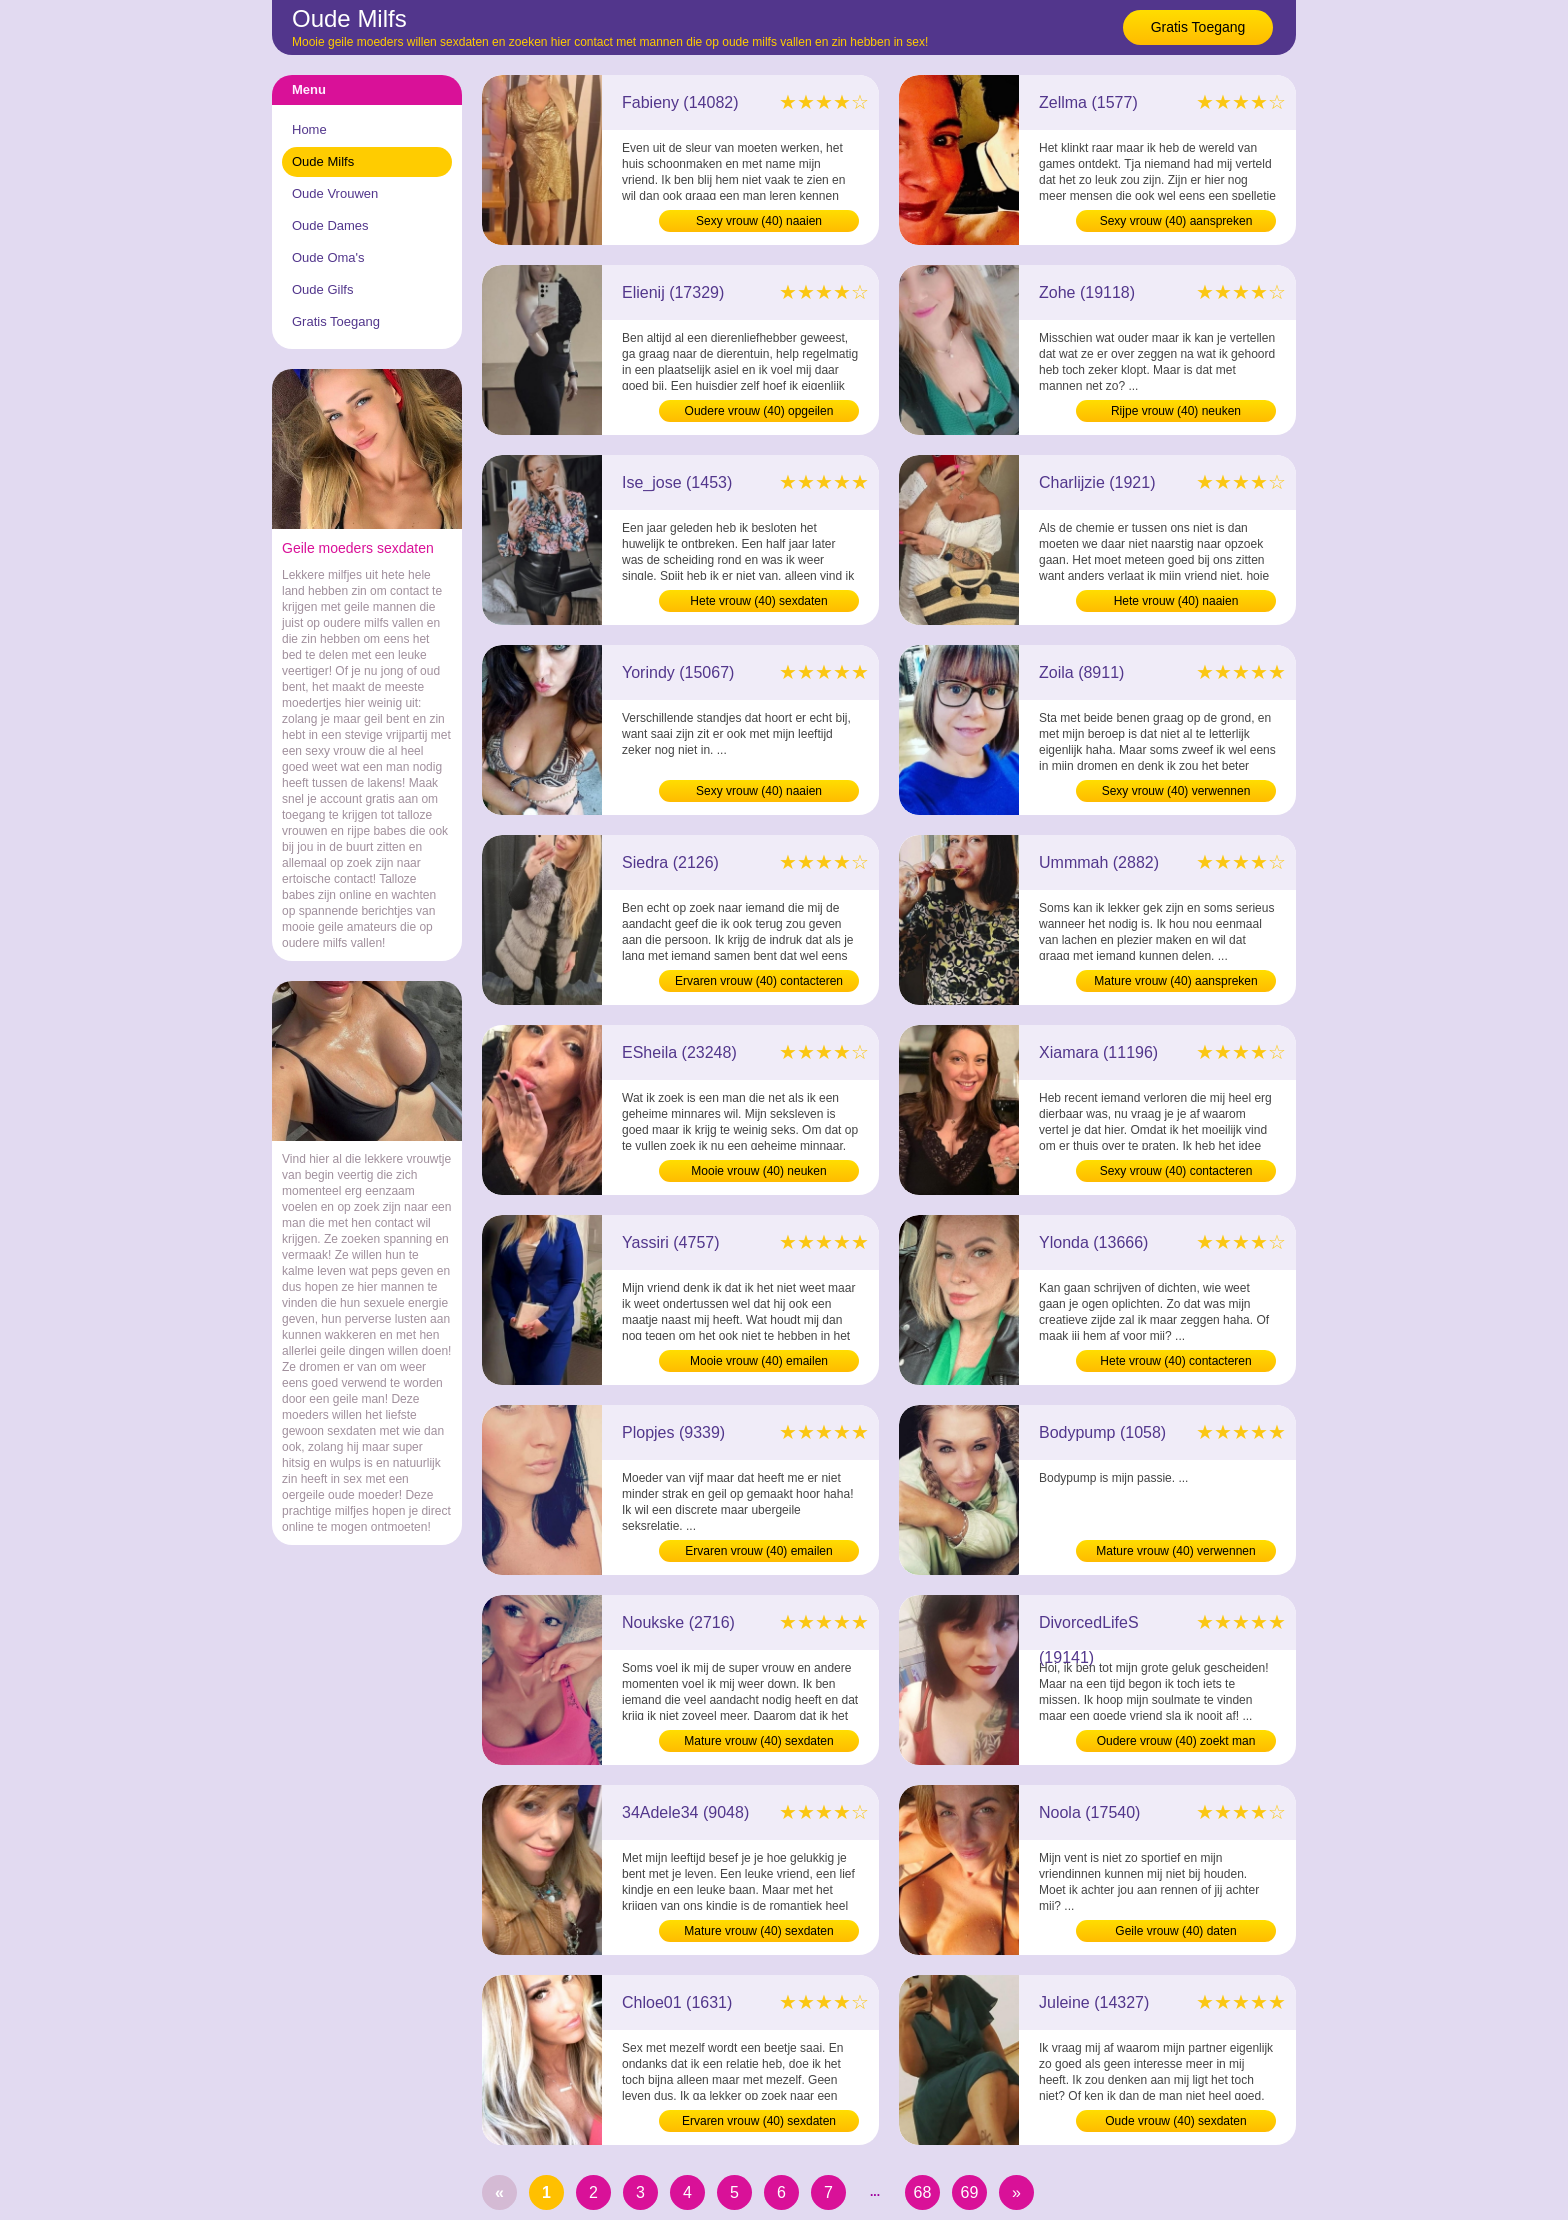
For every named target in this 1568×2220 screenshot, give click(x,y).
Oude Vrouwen (335, 193)
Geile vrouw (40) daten (1175, 1931)
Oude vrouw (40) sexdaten (1175, 2121)
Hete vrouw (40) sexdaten (758, 601)
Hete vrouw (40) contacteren (1175, 1361)
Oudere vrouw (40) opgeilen (759, 411)
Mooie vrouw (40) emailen (759, 1361)
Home (309, 129)
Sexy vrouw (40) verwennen (1176, 791)
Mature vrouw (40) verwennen (1175, 1551)
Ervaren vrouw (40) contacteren (759, 981)
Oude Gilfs (322, 289)
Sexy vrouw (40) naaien (759, 221)
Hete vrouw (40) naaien (1176, 601)
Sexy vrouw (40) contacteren (1176, 1171)
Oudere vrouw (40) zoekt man (1176, 1741)
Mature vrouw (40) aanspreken (1175, 981)
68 (923, 2192)
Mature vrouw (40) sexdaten (758, 1741)
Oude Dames (330, 225)
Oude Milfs (323, 161)
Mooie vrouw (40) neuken (758, 1171)
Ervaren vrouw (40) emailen (758, 1551)
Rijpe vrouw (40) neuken (1176, 411)
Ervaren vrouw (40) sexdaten (759, 2121)
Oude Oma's (328, 257)
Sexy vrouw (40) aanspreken (1176, 221)
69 (970, 2192)
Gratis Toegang (1198, 27)
